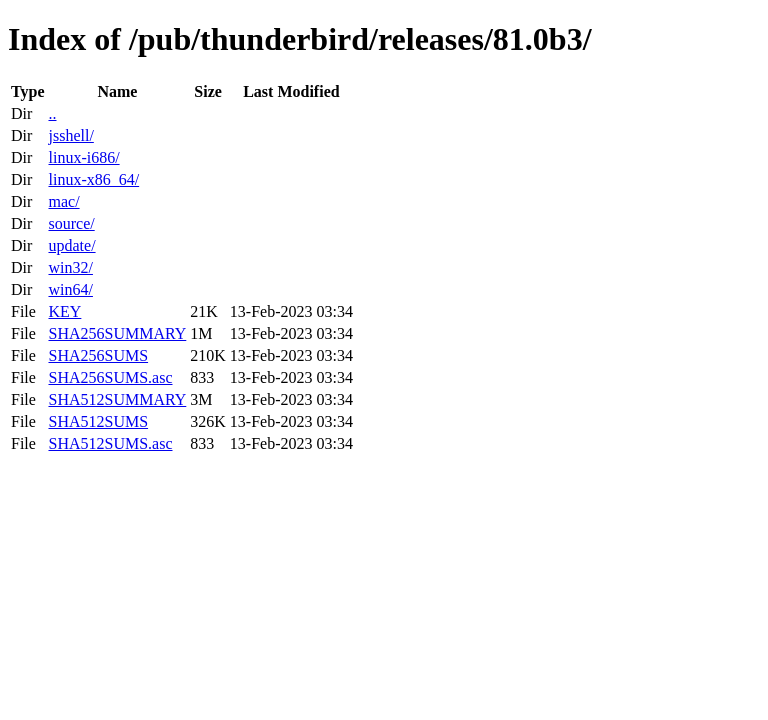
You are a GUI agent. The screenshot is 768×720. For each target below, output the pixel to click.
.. (52, 113)
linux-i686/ (83, 157)
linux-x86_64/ (93, 179)
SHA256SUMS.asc (110, 377)
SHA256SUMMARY (117, 333)
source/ (71, 223)
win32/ (70, 267)
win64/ (70, 289)
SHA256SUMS (98, 355)
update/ (71, 245)
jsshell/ (70, 135)
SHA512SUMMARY (117, 399)
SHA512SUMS (98, 421)
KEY (64, 311)
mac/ (63, 201)
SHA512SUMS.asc (110, 443)
